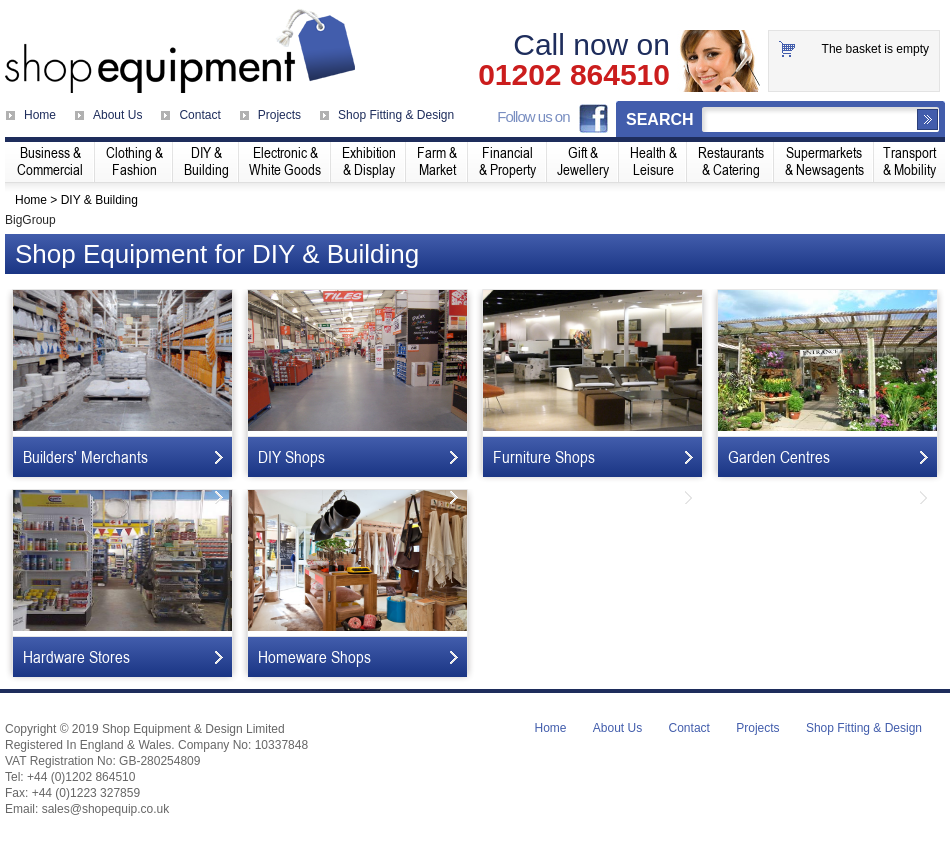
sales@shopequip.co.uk (106, 809)
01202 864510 (574, 75)
